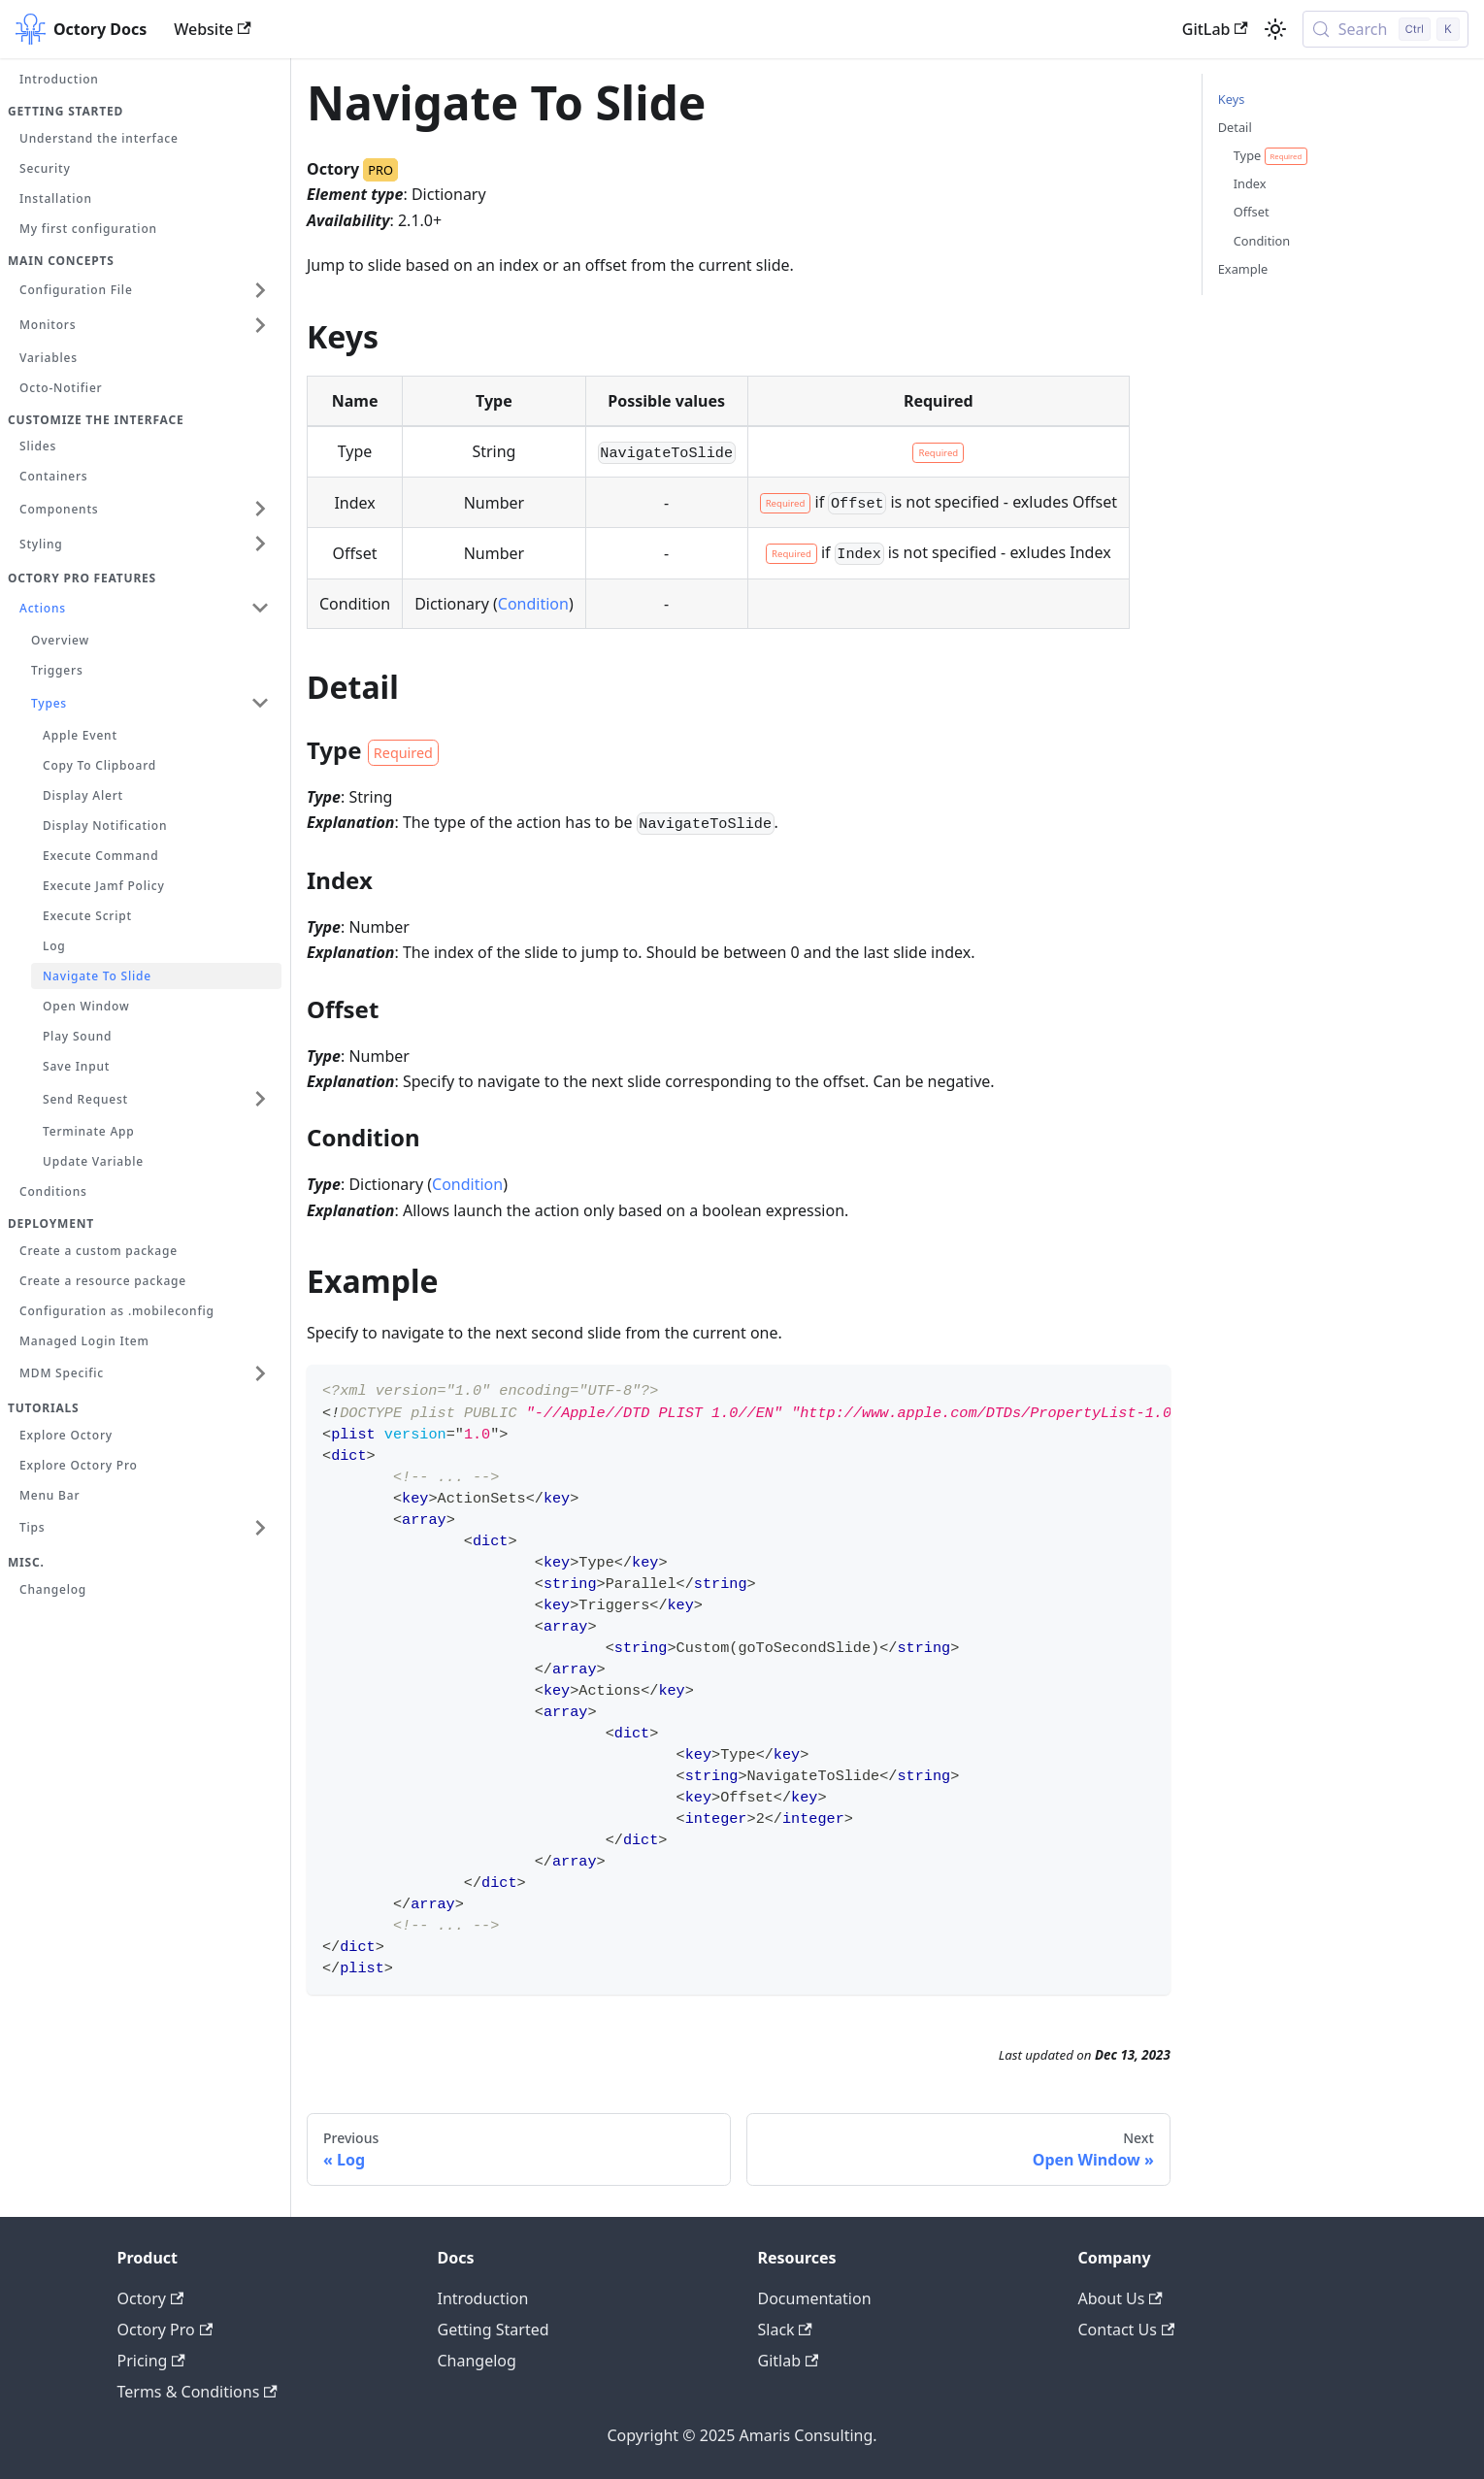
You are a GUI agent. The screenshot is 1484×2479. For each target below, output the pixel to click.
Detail (1235, 127)
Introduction (483, 2298)
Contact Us (1126, 2329)
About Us (1120, 2298)
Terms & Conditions (197, 2391)
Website (212, 29)
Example (1243, 269)
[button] (144, 290)
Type (1270, 156)
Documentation (815, 2298)
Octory (150, 2298)
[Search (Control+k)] (1385, 29)
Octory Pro (165, 2329)
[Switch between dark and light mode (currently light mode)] (1275, 29)
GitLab (1215, 29)
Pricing (151, 2360)
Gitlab (788, 2360)
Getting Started (493, 2329)
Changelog (477, 2360)
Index (1250, 183)
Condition (533, 603)
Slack (785, 2329)
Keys (1231, 99)
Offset (1252, 211)
